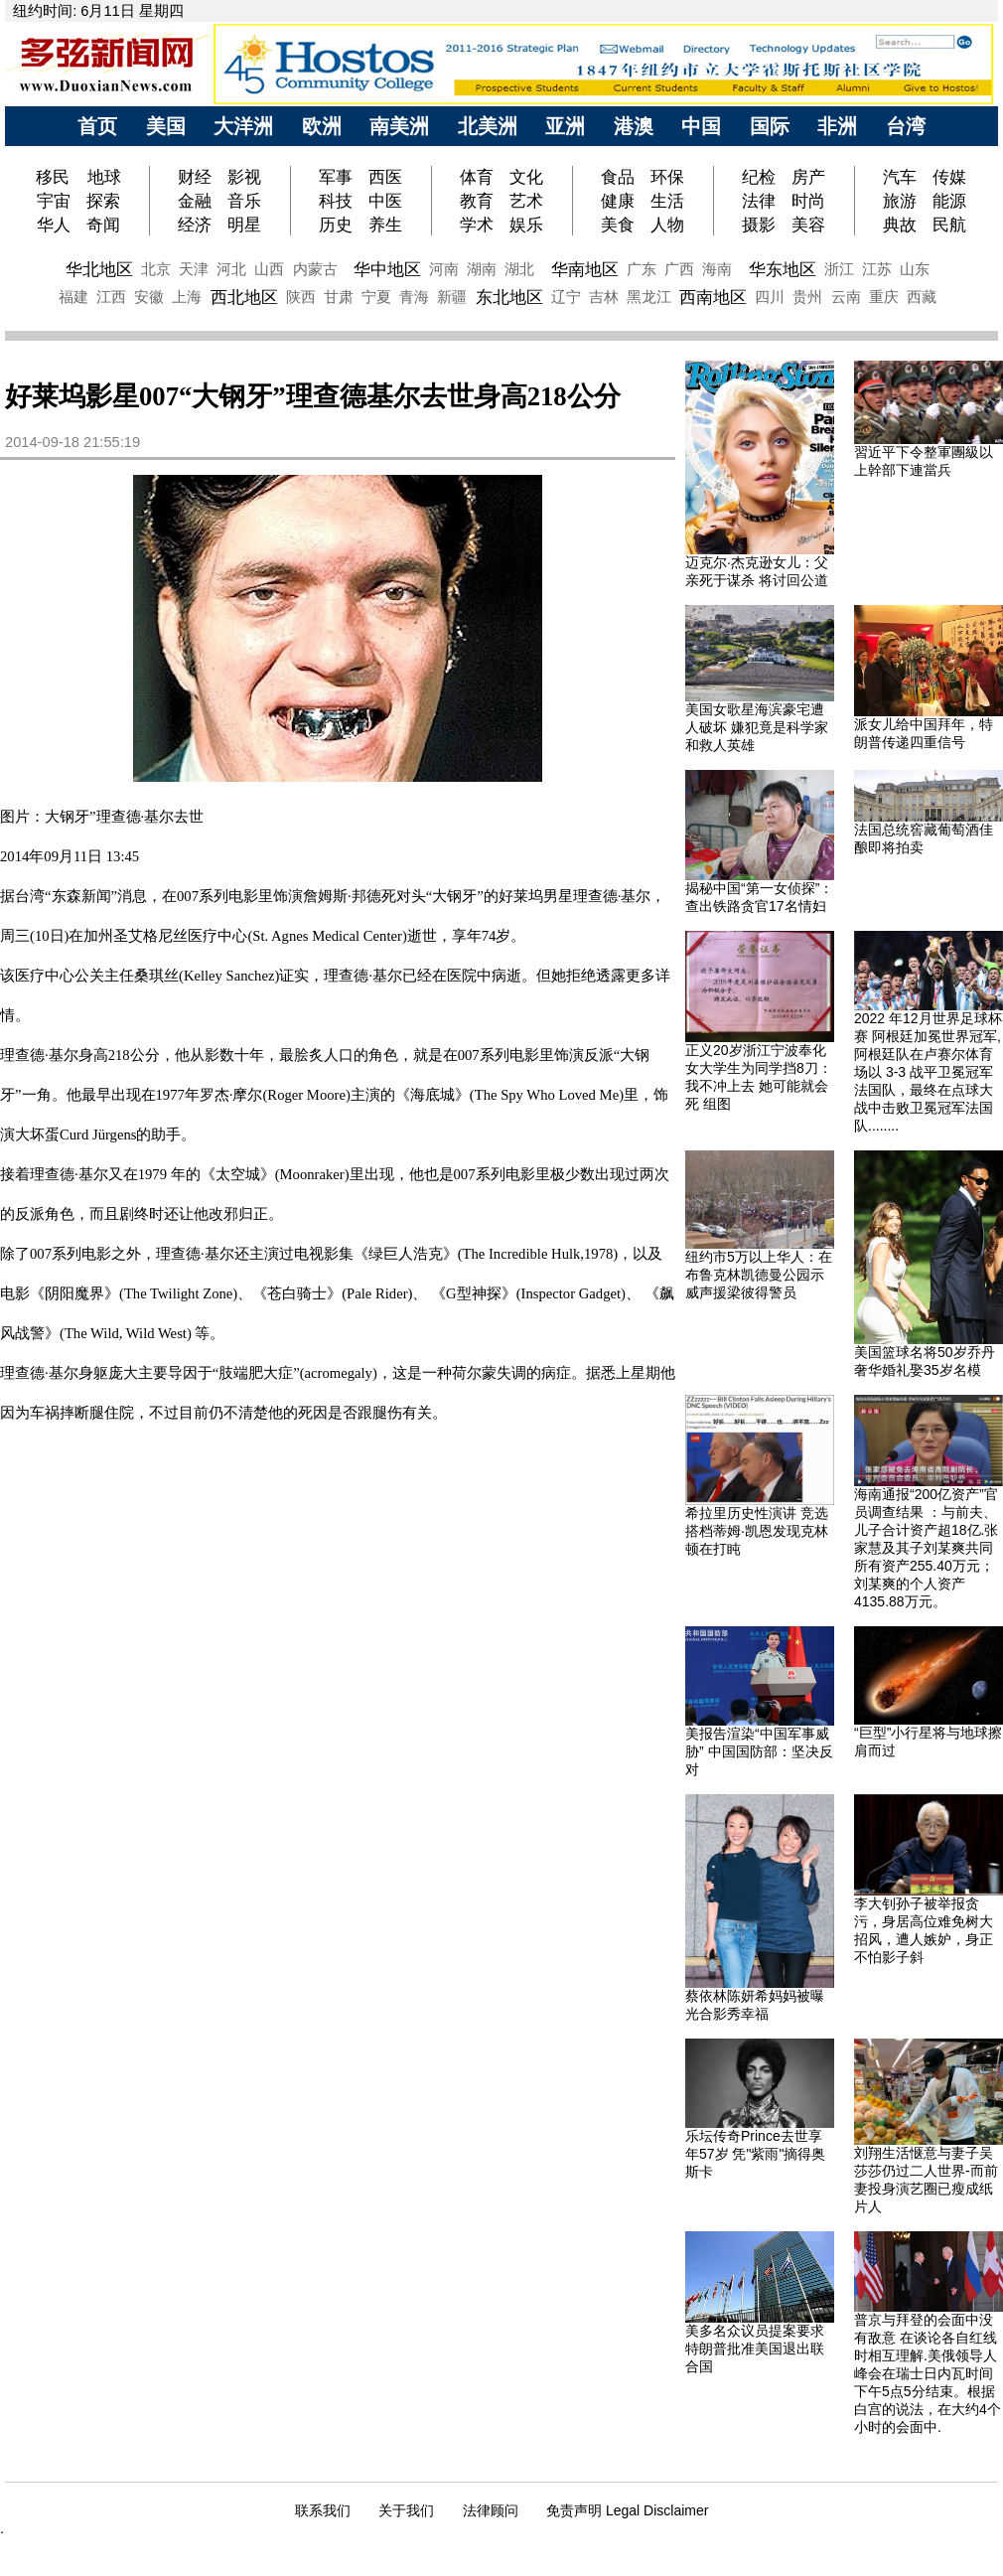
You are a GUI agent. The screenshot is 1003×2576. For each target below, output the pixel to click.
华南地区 (585, 269)
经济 (195, 224)
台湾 (906, 126)
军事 (336, 177)
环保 (667, 177)
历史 (336, 224)
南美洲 (399, 126)
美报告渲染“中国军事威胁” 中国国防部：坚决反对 (759, 1751)
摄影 (759, 224)
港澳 (633, 126)
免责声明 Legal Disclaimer (627, 2510)
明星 (244, 224)
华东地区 (782, 269)
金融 (195, 201)
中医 (385, 201)
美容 (808, 224)
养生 (385, 224)
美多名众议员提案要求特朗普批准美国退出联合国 (754, 2348)
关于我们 (406, 2510)
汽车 (900, 177)
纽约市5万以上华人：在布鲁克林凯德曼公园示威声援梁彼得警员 (758, 1274)
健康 (618, 201)
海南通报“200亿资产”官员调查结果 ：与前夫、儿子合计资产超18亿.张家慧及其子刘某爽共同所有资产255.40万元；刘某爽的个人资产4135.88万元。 (926, 1547)
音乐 (244, 201)
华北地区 (99, 269)
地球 (104, 177)
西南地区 (713, 297)
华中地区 (387, 269)
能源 (949, 201)
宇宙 (54, 201)
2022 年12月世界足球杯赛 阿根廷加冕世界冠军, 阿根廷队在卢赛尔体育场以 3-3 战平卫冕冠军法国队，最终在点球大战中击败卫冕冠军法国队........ (928, 1072)
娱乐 (526, 224)
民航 (949, 224)
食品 (618, 177)
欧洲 (322, 126)
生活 (667, 201)
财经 (195, 177)
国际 (769, 126)
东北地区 (509, 297)
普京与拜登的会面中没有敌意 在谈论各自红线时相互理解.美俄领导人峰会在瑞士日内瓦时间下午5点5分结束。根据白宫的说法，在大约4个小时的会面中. (927, 2373)
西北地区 (244, 297)
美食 (618, 224)
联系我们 (323, 2510)
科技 (336, 201)
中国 (701, 126)
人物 (667, 224)
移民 (55, 177)
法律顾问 (490, 2510)
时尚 (808, 201)
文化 (526, 177)
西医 (385, 177)
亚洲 (565, 126)
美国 (166, 126)
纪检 (759, 177)
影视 (244, 177)
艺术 (526, 201)
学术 (477, 224)
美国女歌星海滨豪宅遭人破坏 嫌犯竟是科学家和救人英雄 (756, 727)
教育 (477, 201)
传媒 (949, 177)
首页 (97, 126)
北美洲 (487, 126)
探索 (103, 201)
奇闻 (103, 224)
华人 (54, 224)
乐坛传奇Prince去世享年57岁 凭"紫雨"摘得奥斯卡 (755, 2154)
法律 (759, 201)
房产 (808, 177)
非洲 (837, 126)
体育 (477, 177)
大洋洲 (243, 126)
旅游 (900, 201)
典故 (900, 224)
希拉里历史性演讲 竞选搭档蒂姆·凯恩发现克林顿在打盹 (756, 1531)
